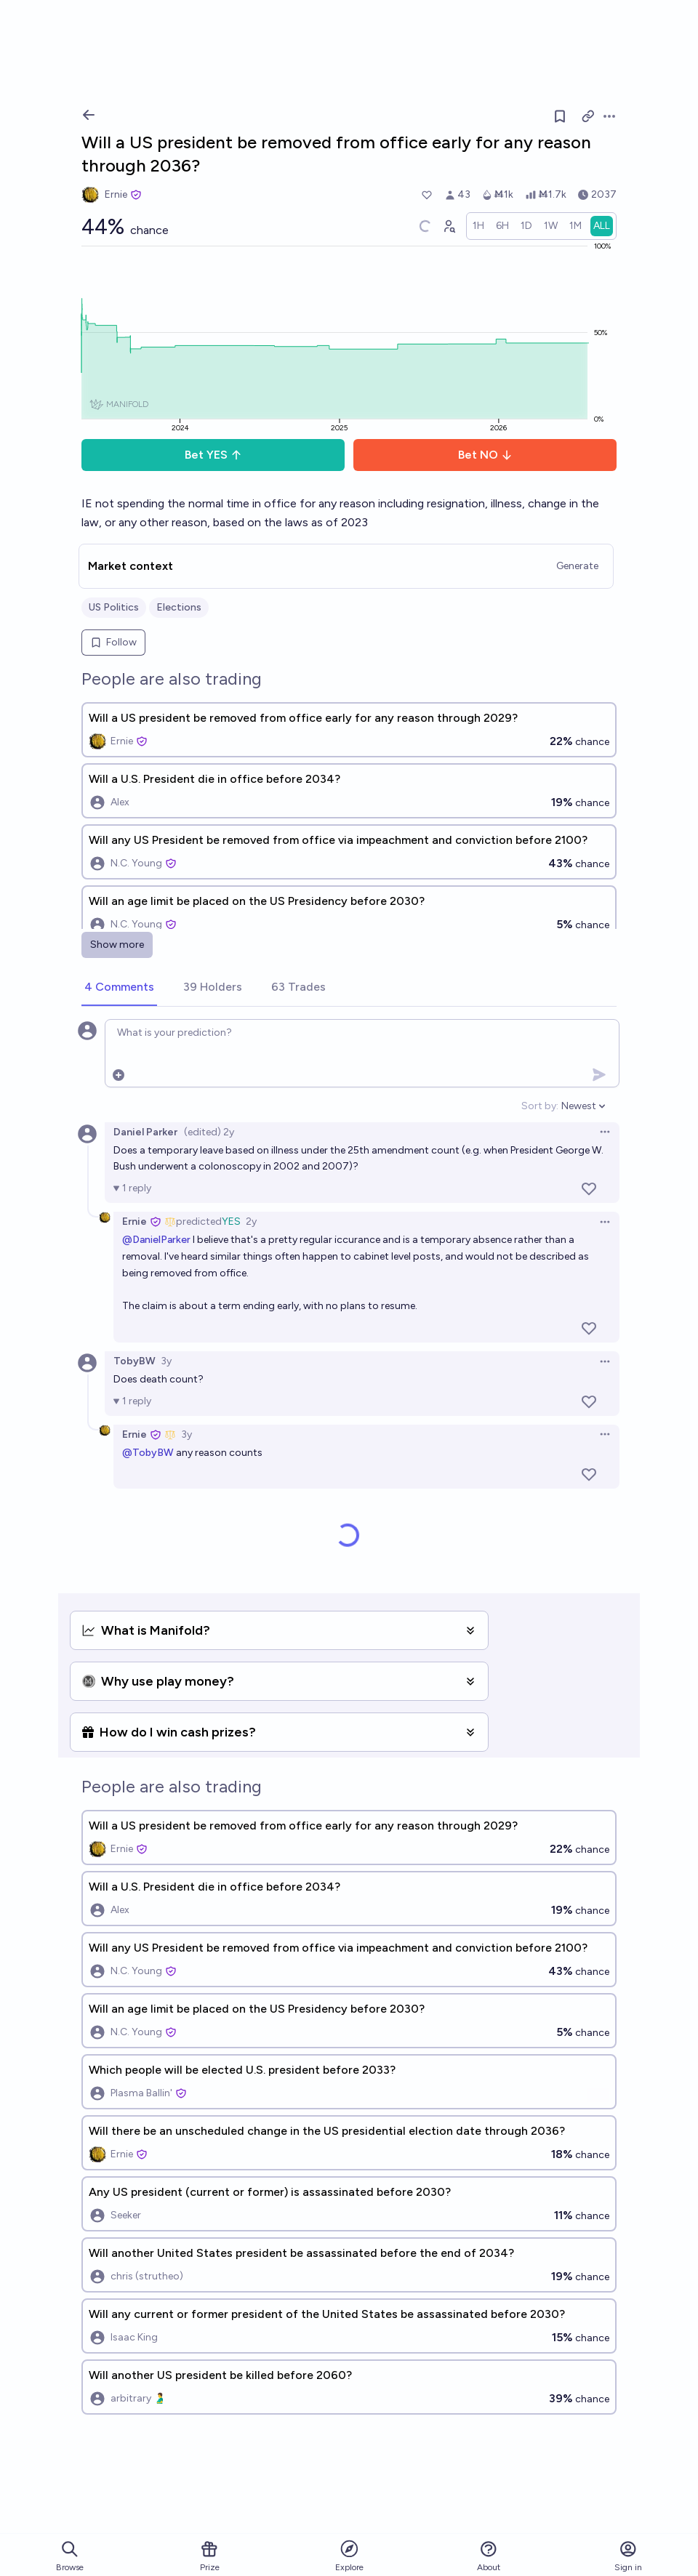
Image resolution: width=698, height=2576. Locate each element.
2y (251, 1221)
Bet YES (213, 455)
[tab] (119, 988)
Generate (577, 566)
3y (166, 1361)
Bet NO (485, 455)
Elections (178, 607)
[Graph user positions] (448, 226)
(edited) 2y (209, 1132)
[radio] (478, 226)
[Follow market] (559, 116)
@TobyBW (148, 1452)
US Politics (114, 607)
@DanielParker (156, 1239)
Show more (117, 944)
